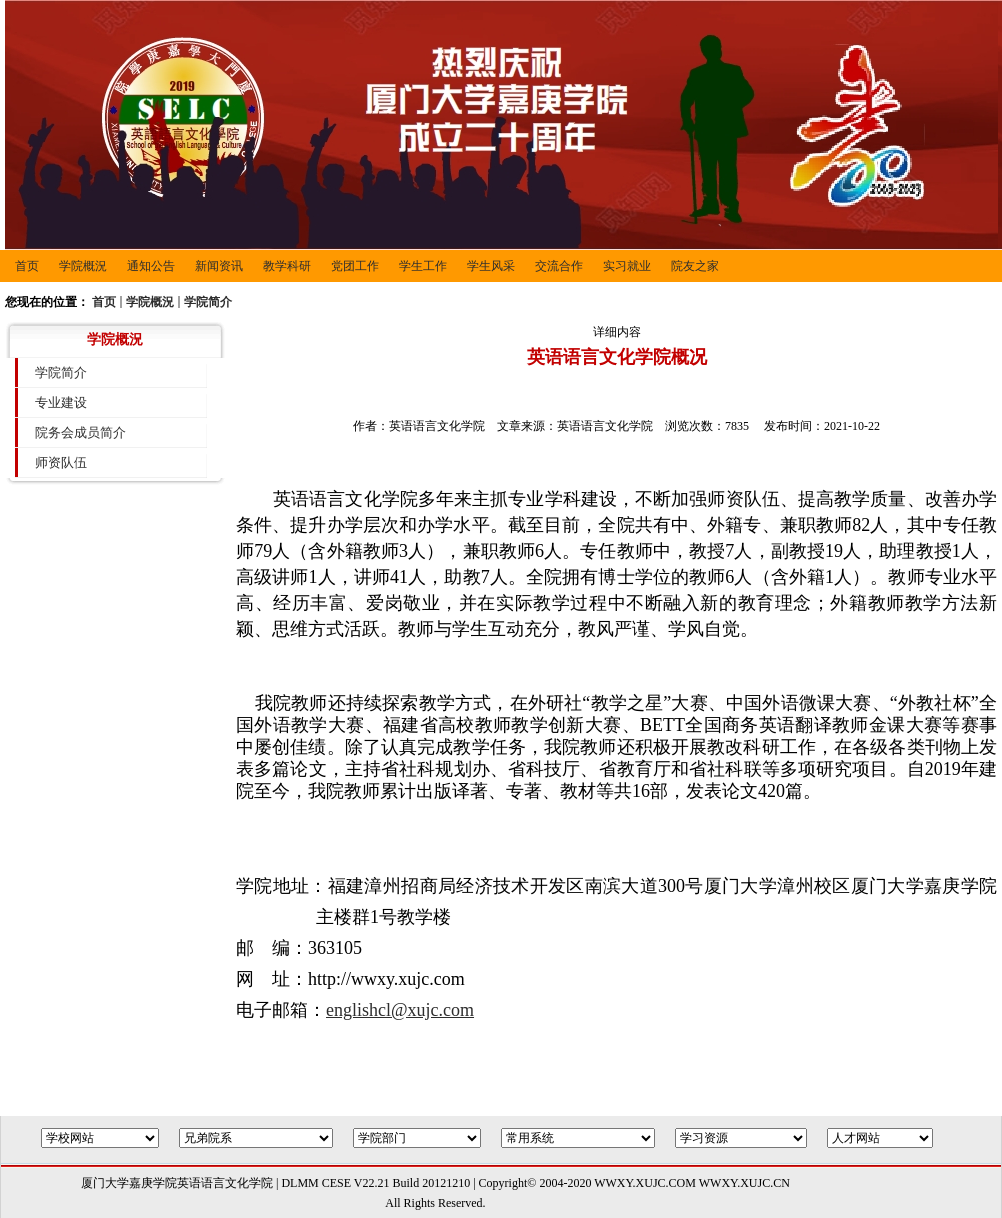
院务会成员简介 (80, 432)
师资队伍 (61, 462)
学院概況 (150, 302)
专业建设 (61, 402)
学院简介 (208, 302)
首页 (104, 302)
